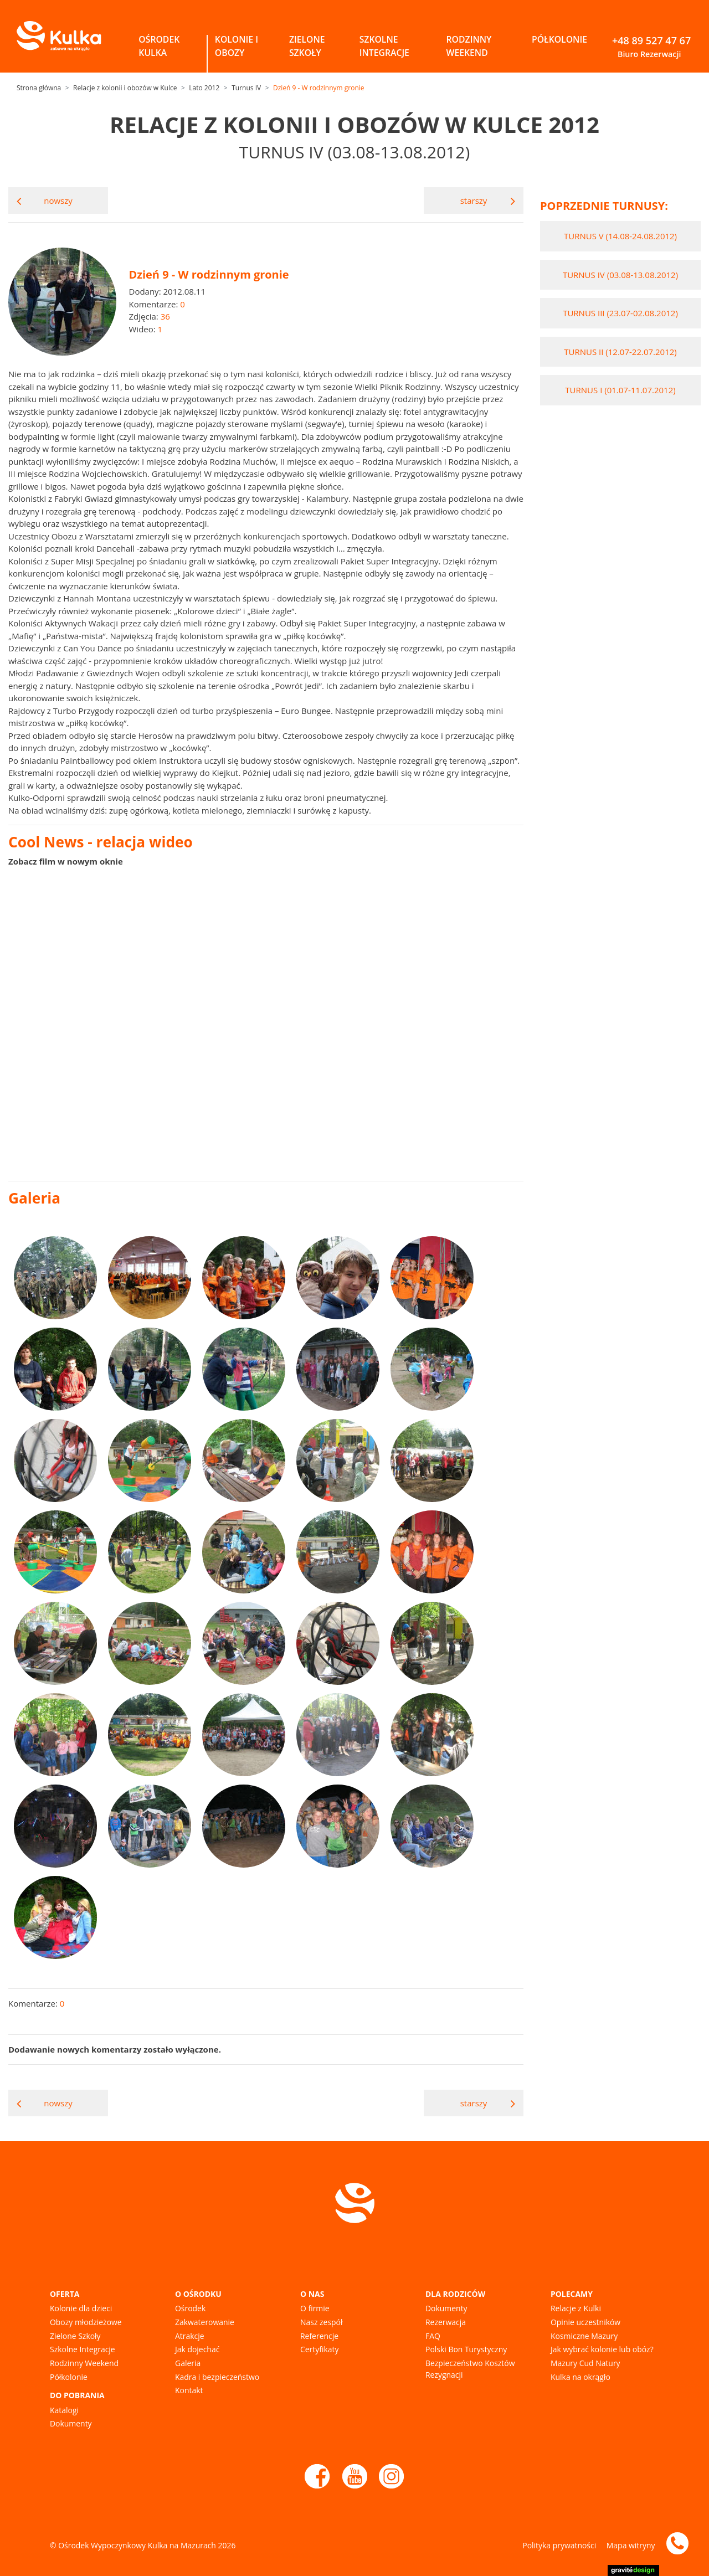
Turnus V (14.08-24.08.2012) (620, 235)
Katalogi (64, 2410)
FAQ (432, 2336)
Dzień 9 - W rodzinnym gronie (318, 87)
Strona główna (39, 87)
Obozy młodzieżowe (86, 2322)
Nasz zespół (321, 2322)
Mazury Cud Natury (585, 2363)
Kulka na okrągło (580, 2377)
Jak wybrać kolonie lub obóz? (602, 2349)
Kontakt (189, 2390)
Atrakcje (189, 2336)
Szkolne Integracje (82, 2349)
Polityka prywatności (559, 2545)
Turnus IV (246, 87)
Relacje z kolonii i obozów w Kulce (125, 87)
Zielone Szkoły (75, 2336)
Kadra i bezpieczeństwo (217, 2377)
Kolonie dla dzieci (81, 2308)
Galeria (188, 2363)
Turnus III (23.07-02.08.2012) (620, 312)
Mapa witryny (631, 2545)
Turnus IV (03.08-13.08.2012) (620, 274)
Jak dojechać (197, 2349)
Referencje (319, 2336)
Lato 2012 (204, 87)
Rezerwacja (445, 2322)
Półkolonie (69, 2377)
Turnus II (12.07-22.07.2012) (620, 351)
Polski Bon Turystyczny (466, 2349)
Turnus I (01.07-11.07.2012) (620, 389)
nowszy (45, 200)
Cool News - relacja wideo (100, 842)
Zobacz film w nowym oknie (65, 861)
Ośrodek (190, 2308)
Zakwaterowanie (204, 2322)
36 (165, 316)
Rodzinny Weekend (84, 2363)
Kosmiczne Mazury (584, 2336)
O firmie (315, 2308)
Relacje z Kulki (576, 2308)
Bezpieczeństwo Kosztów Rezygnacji (470, 2369)
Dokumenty (71, 2423)
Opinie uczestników (585, 2322)
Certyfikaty (319, 2349)
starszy (487, 200)
